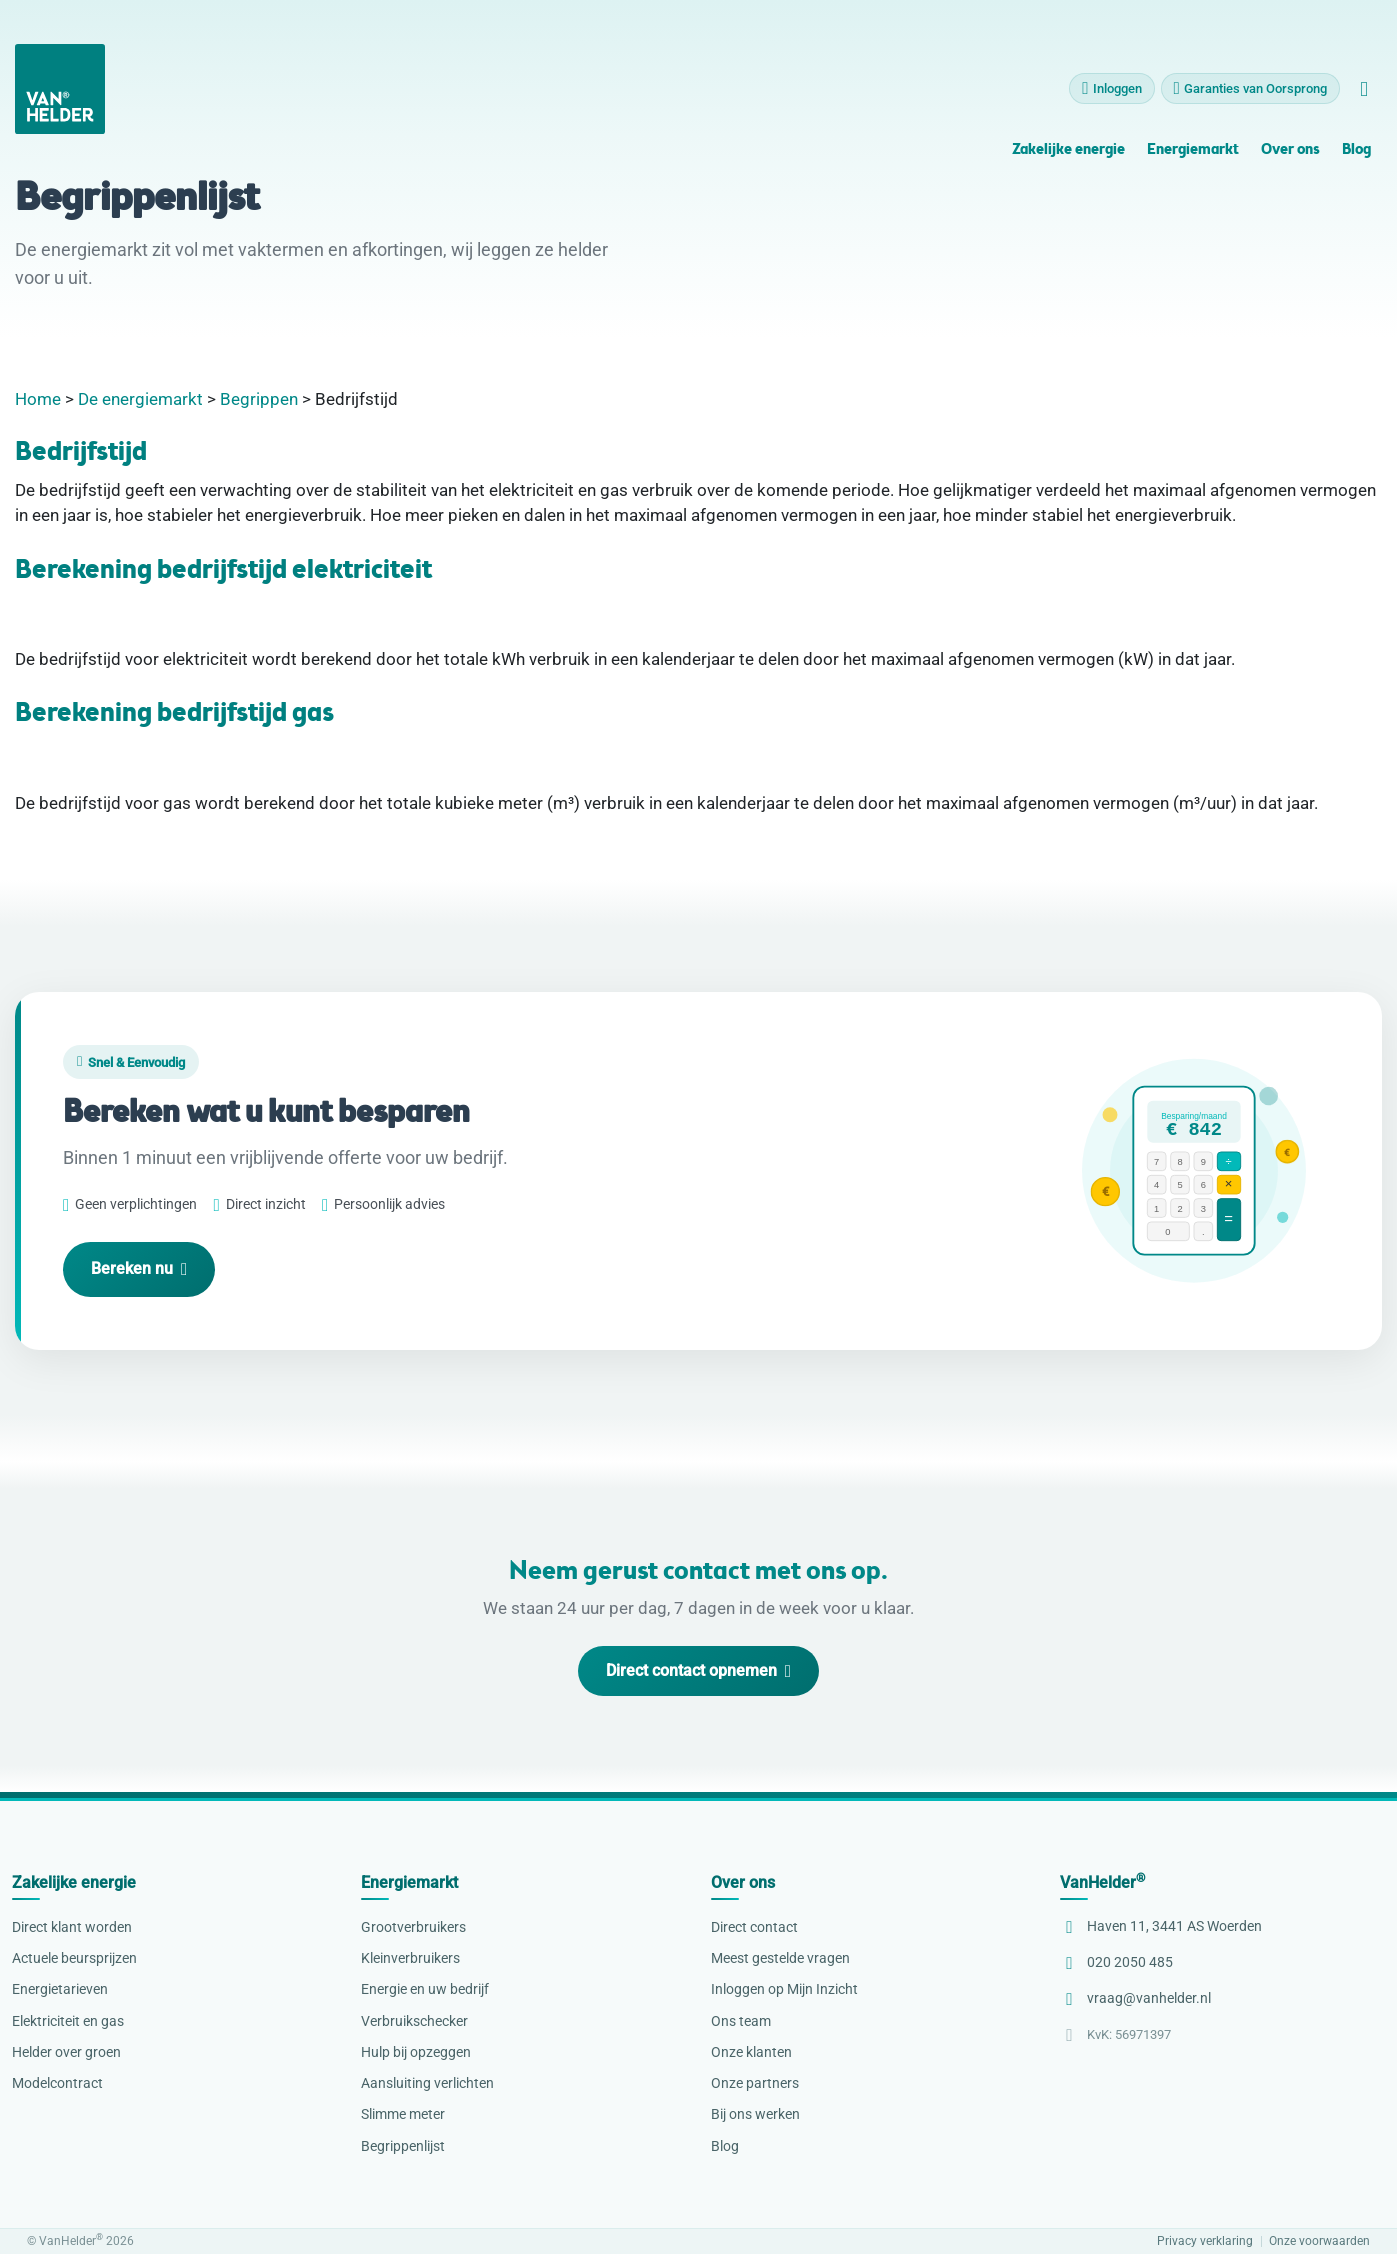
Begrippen (259, 399)
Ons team (741, 2021)
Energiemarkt (1193, 154)
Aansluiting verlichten (427, 2083)
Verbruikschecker (414, 2021)
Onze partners (755, 2083)
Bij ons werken (755, 2114)
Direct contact (754, 1927)
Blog (1356, 154)
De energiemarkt (140, 399)
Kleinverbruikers (410, 1958)
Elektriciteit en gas (68, 2021)
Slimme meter (403, 2114)
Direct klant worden (72, 1927)
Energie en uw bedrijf (425, 1989)
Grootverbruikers (413, 1927)
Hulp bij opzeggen (416, 2052)
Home (38, 399)
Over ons (1290, 154)
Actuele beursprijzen (74, 1958)
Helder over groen (66, 2052)
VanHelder (1102, 1882)
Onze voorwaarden (1319, 2241)
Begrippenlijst (403, 2146)
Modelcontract (57, 2083)
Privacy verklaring (1205, 2241)
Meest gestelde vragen (780, 1958)
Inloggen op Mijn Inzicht (784, 1989)
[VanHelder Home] (60, 93)
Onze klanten (751, 2052)
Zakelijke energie (1068, 154)
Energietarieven (60, 1989)
